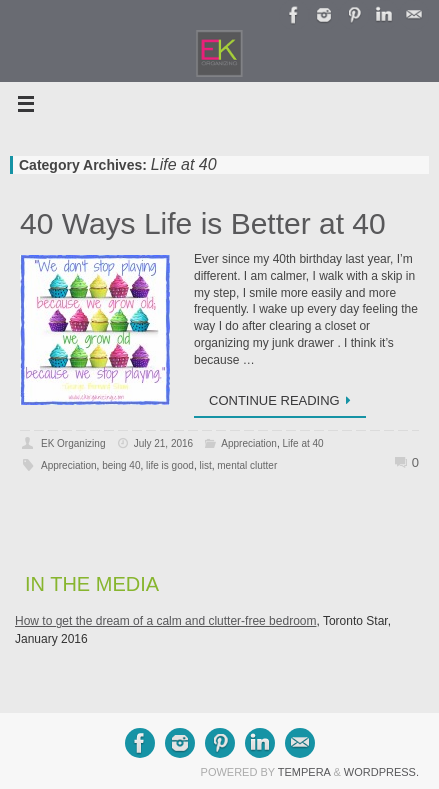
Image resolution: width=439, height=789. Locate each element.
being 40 (121, 465)
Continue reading (283, 400)
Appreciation (249, 443)
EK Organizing (73, 443)
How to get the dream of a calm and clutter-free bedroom (165, 621)
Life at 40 (302, 443)
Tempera (304, 772)
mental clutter (247, 465)
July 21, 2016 (164, 443)
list (205, 465)
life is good (170, 465)
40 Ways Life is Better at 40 (203, 223)
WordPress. (381, 772)
